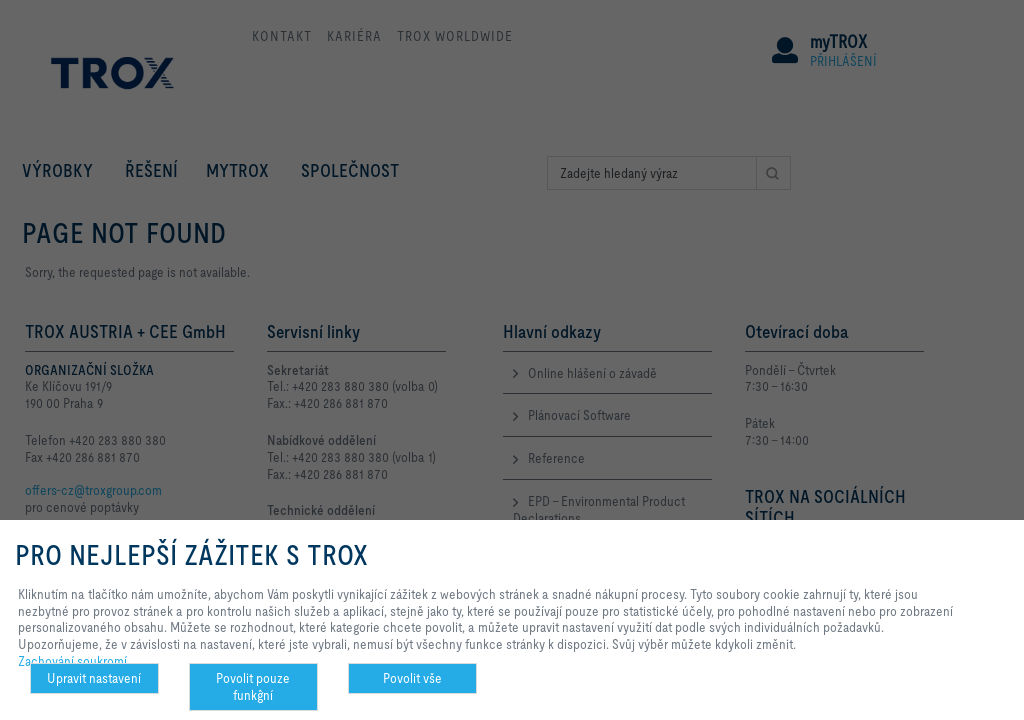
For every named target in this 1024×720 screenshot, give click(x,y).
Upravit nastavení (94, 678)
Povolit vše (412, 678)
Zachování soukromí (72, 661)
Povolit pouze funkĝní (253, 686)
